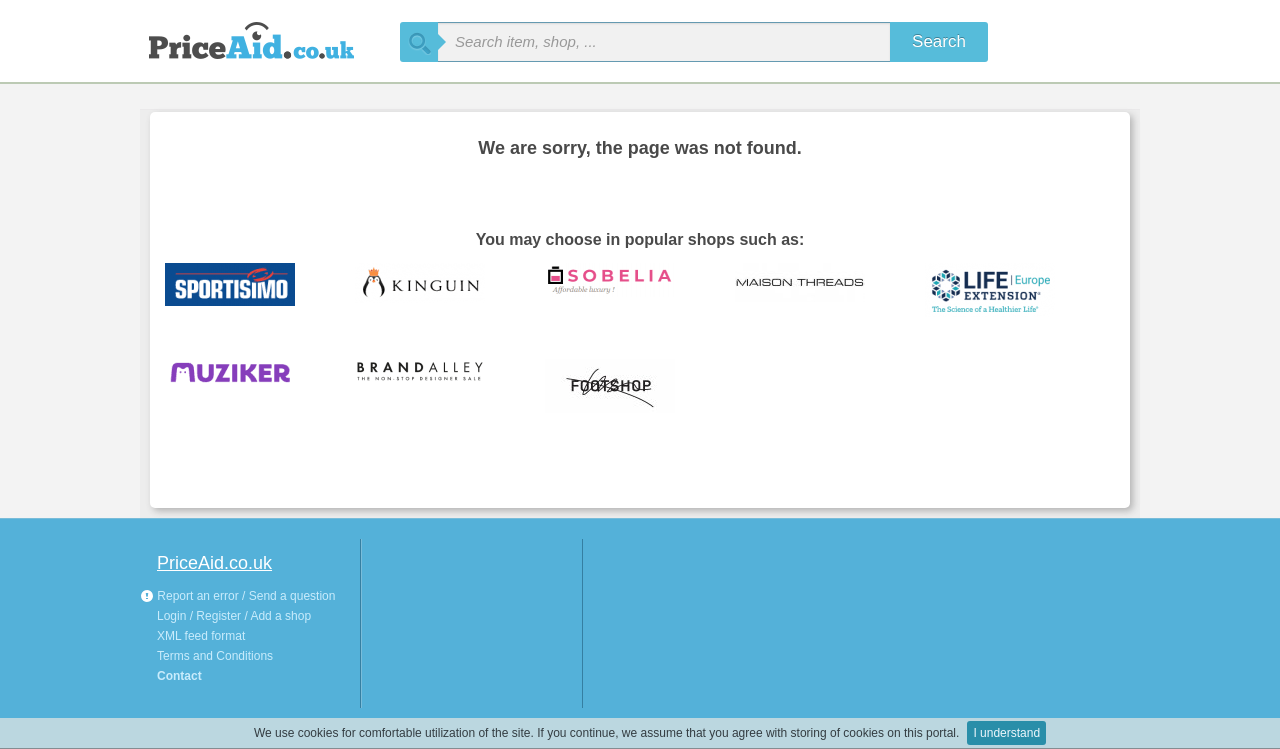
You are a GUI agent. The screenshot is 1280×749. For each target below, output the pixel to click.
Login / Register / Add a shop (234, 616)
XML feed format (201, 636)
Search (939, 41)
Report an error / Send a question (237, 596)
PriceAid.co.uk (214, 563)
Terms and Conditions (215, 656)
